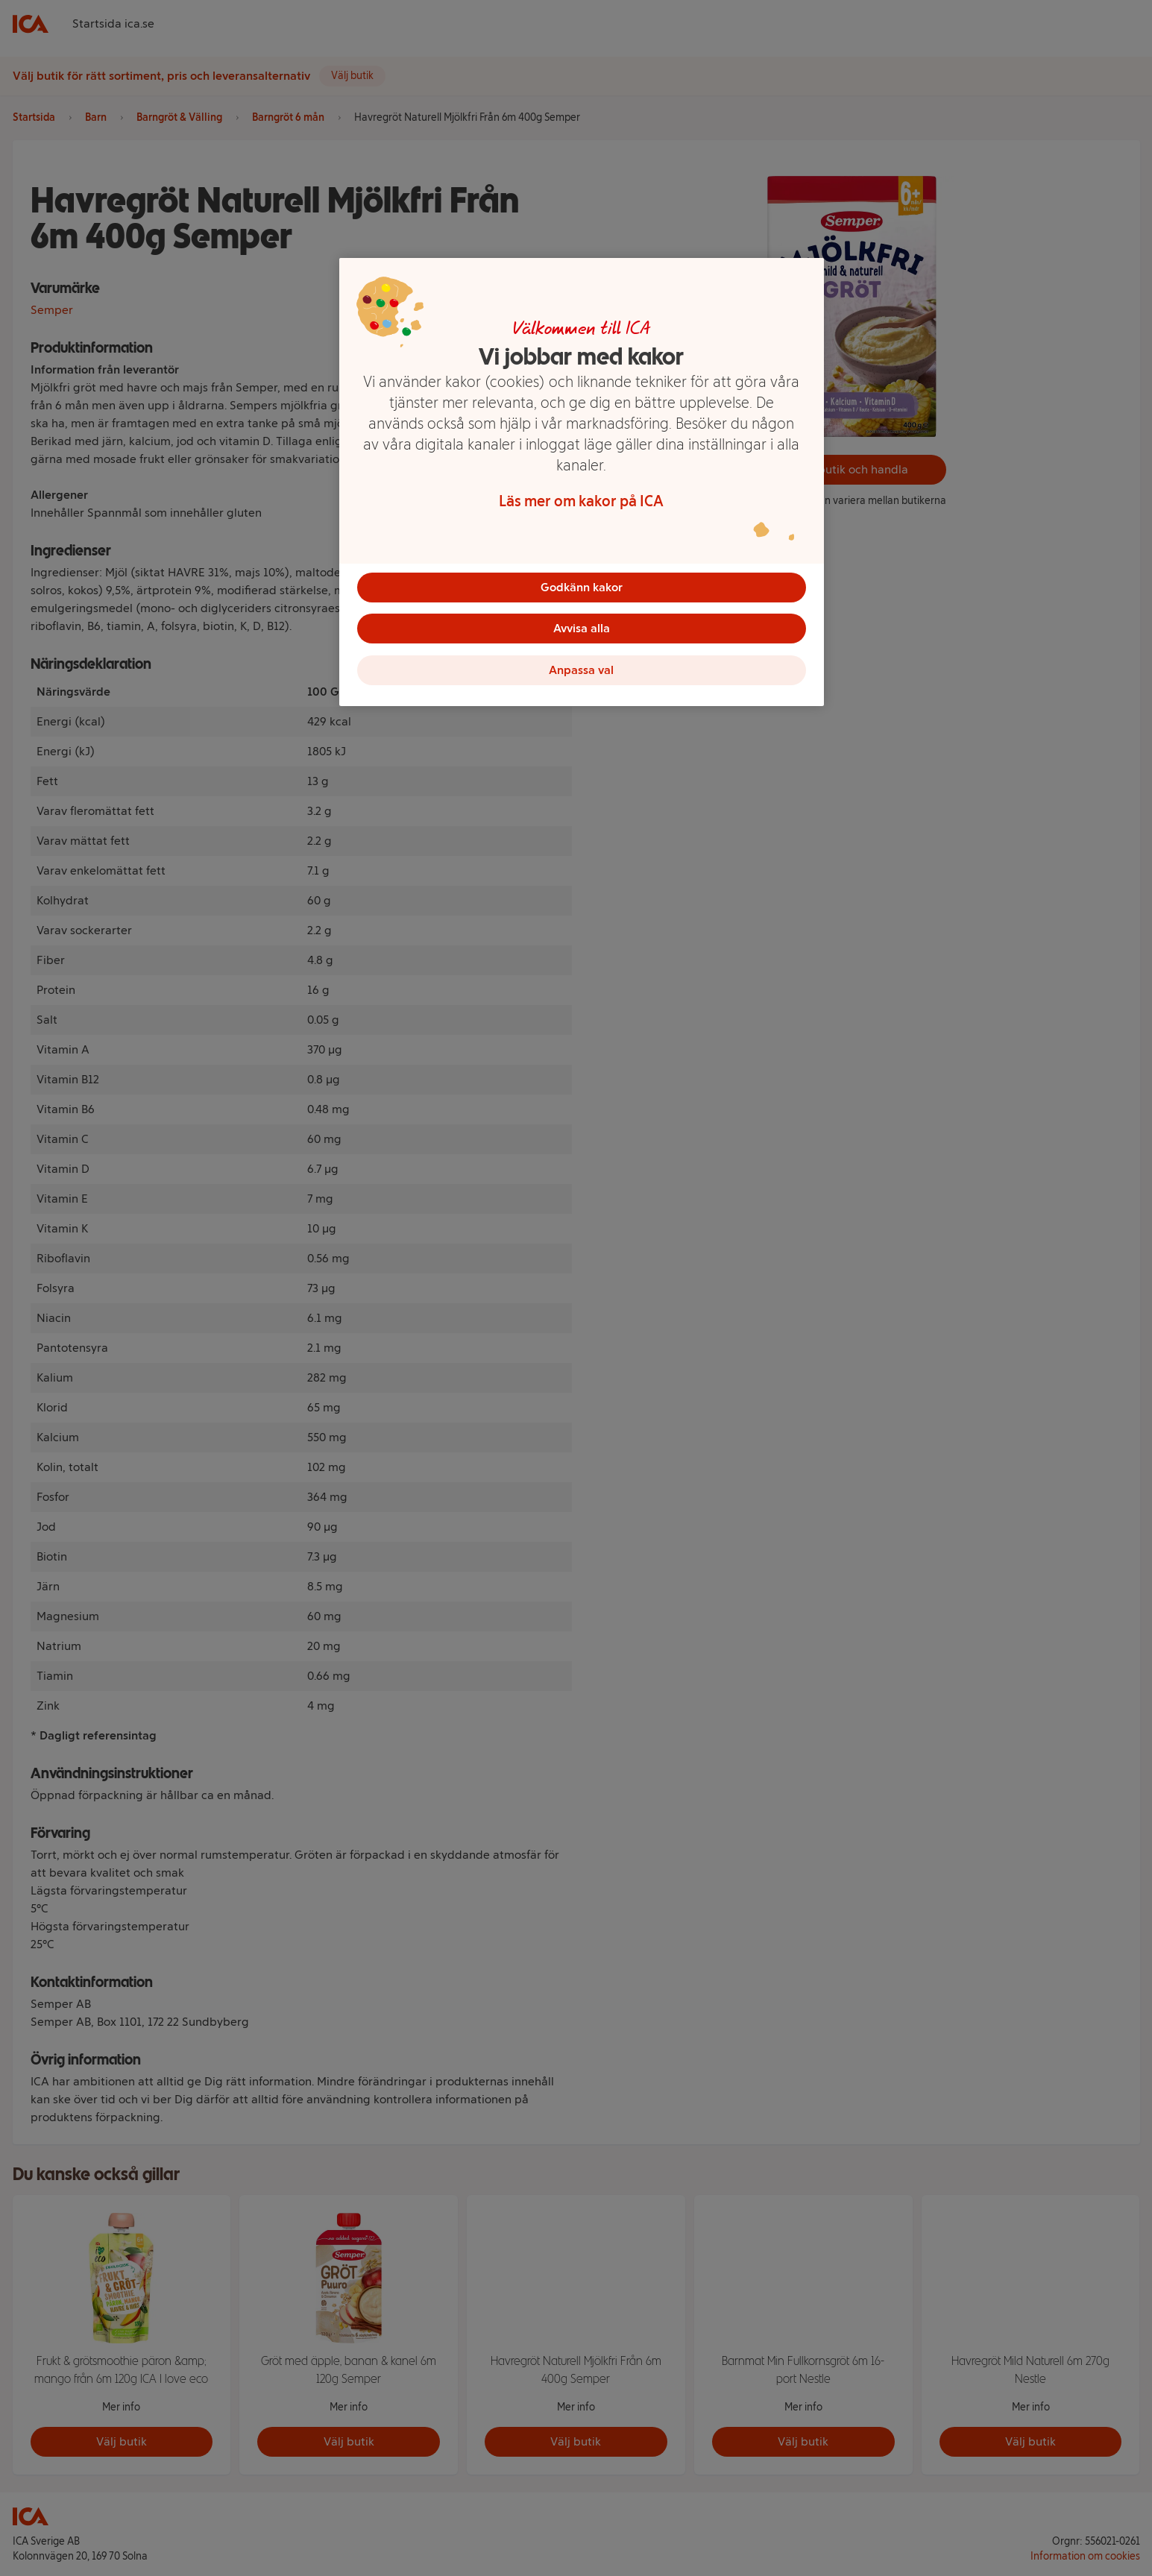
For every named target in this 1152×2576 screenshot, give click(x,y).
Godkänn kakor (582, 587)
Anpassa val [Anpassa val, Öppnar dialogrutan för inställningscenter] (581, 671)
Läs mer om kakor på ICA (581, 501)
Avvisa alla (581, 629)
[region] (581, 482)
